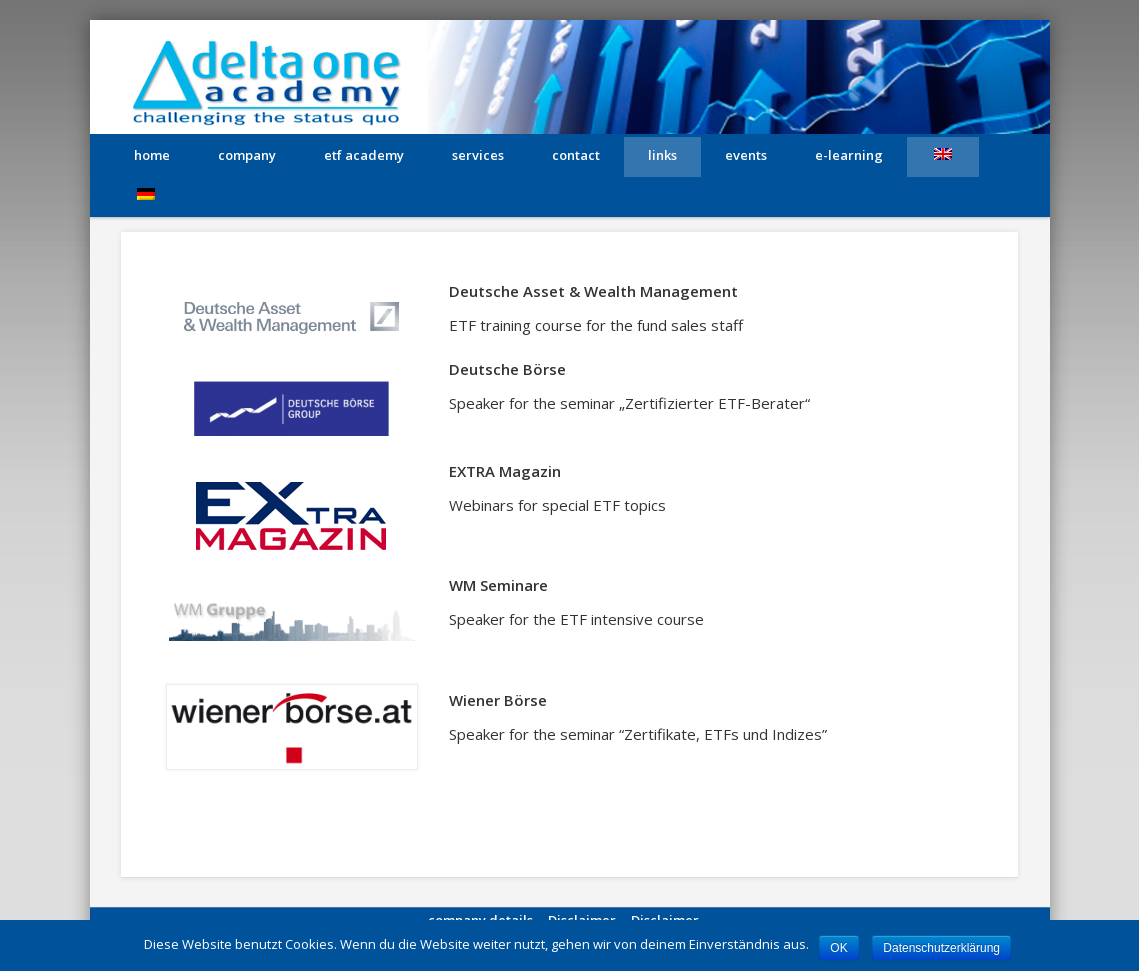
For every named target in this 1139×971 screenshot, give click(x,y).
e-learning (849, 155)
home (152, 155)
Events (746, 155)
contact (576, 155)
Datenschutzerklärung (941, 948)
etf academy (364, 155)
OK (838, 948)
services (478, 155)
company (247, 155)
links (662, 155)
